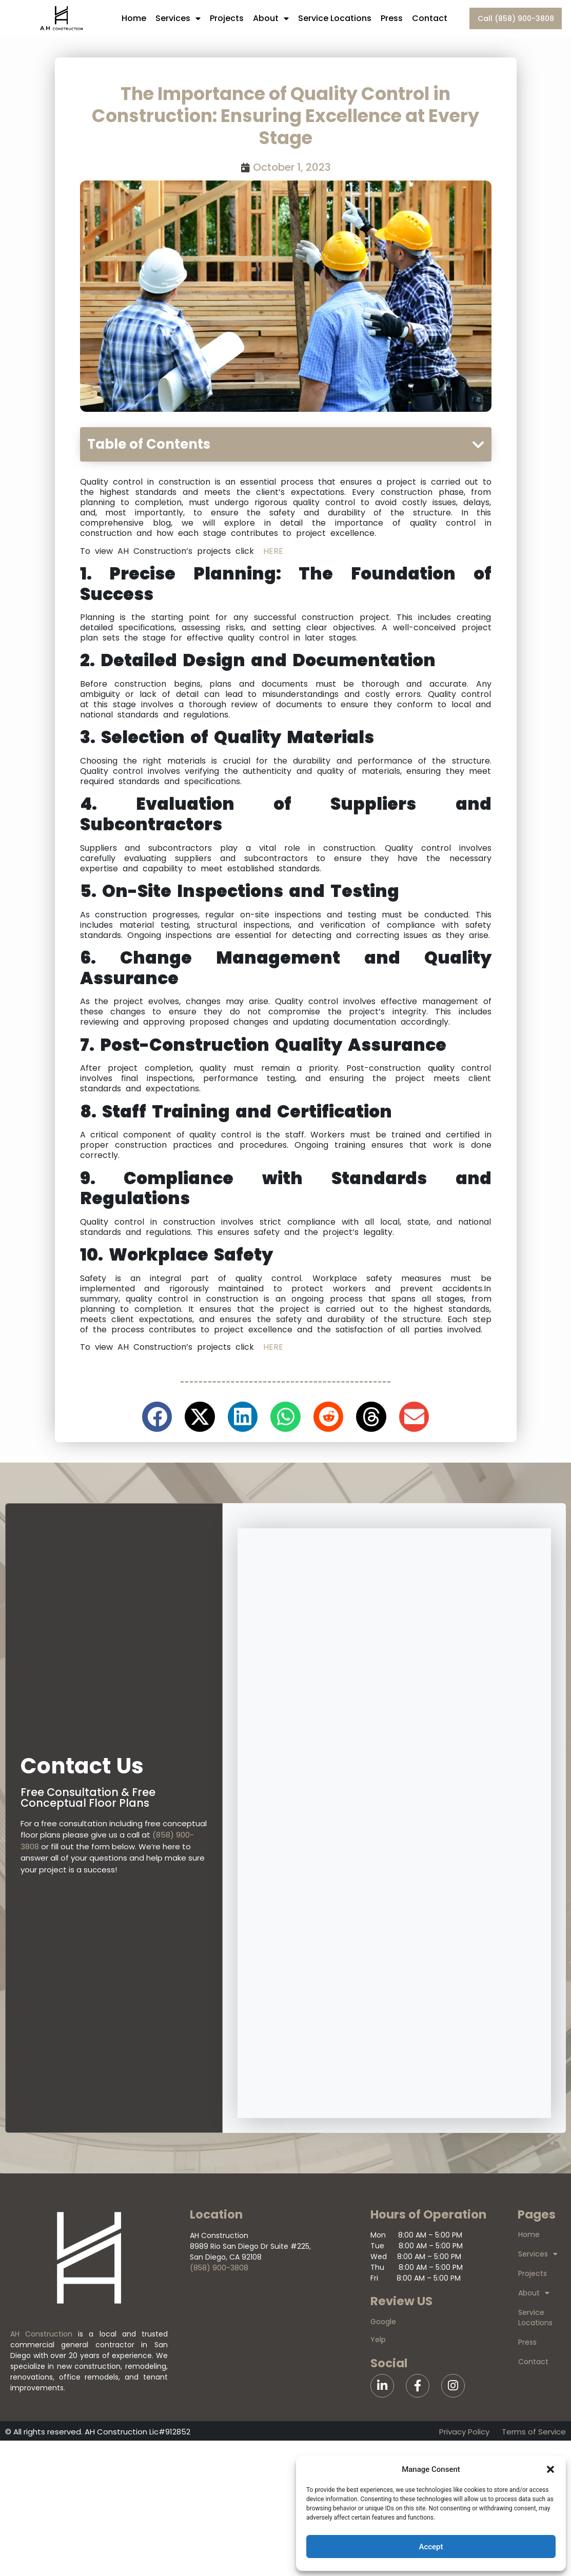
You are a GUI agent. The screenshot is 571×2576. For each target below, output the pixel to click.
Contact (429, 18)
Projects (227, 18)
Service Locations (334, 18)
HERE (273, 551)
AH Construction (41, 2334)
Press (392, 18)
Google (383, 2322)
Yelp (378, 2339)
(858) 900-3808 (219, 2268)
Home (134, 18)
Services (178, 18)
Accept (431, 2546)
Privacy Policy (464, 2431)
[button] (550, 2469)
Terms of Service (534, 2431)
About (271, 18)
